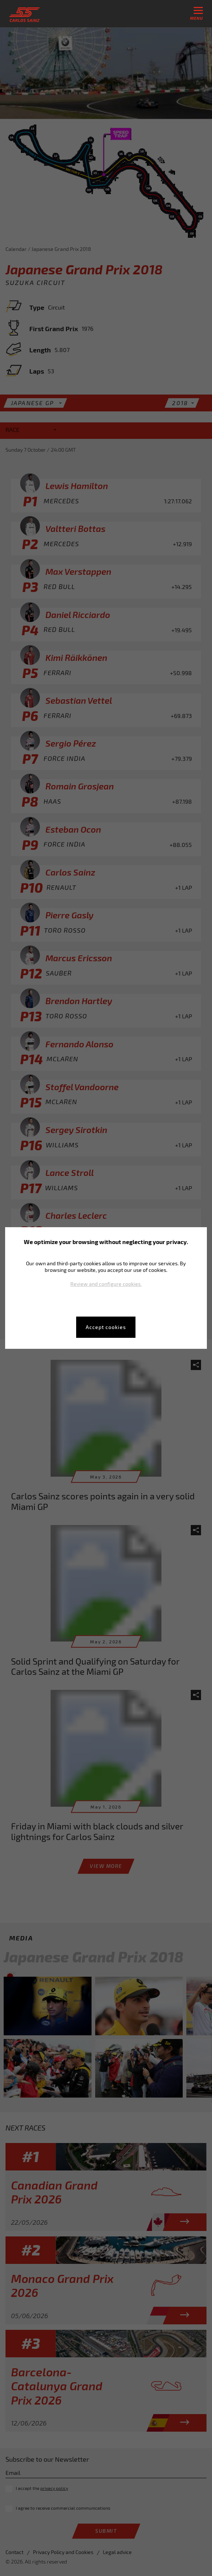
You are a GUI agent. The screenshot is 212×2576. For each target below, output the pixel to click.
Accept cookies (106, 1327)
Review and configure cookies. (106, 1284)
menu (196, 14)
